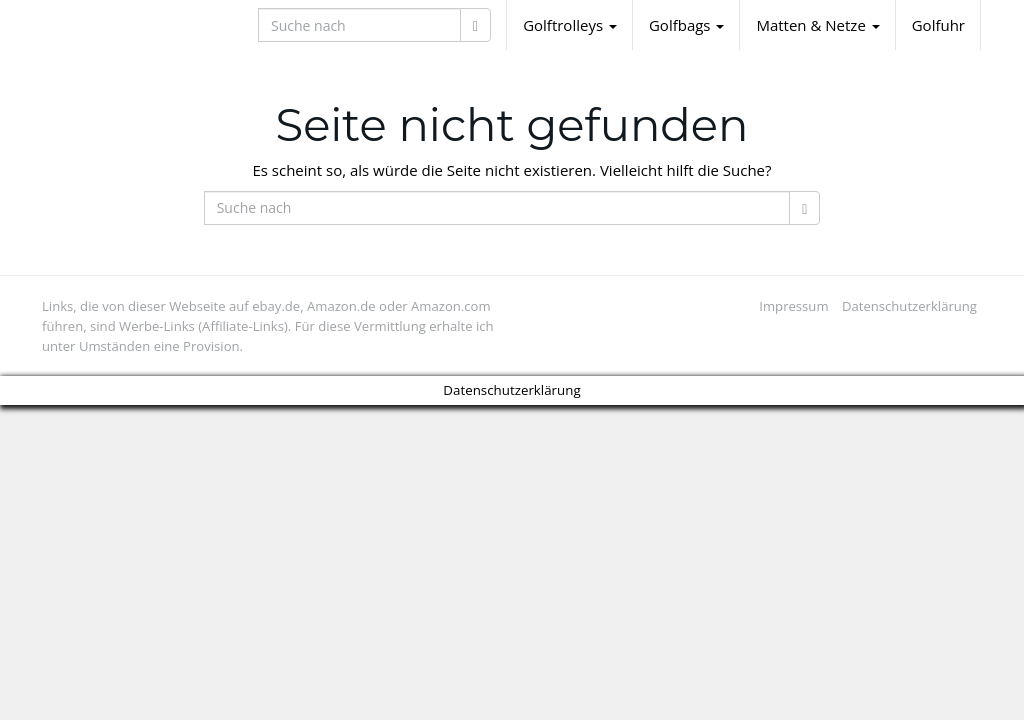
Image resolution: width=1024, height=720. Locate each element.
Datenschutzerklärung (909, 306)
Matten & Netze (817, 25)
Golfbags (686, 25)
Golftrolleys (570, 25)
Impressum (793, 306)
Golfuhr (938, 25)
